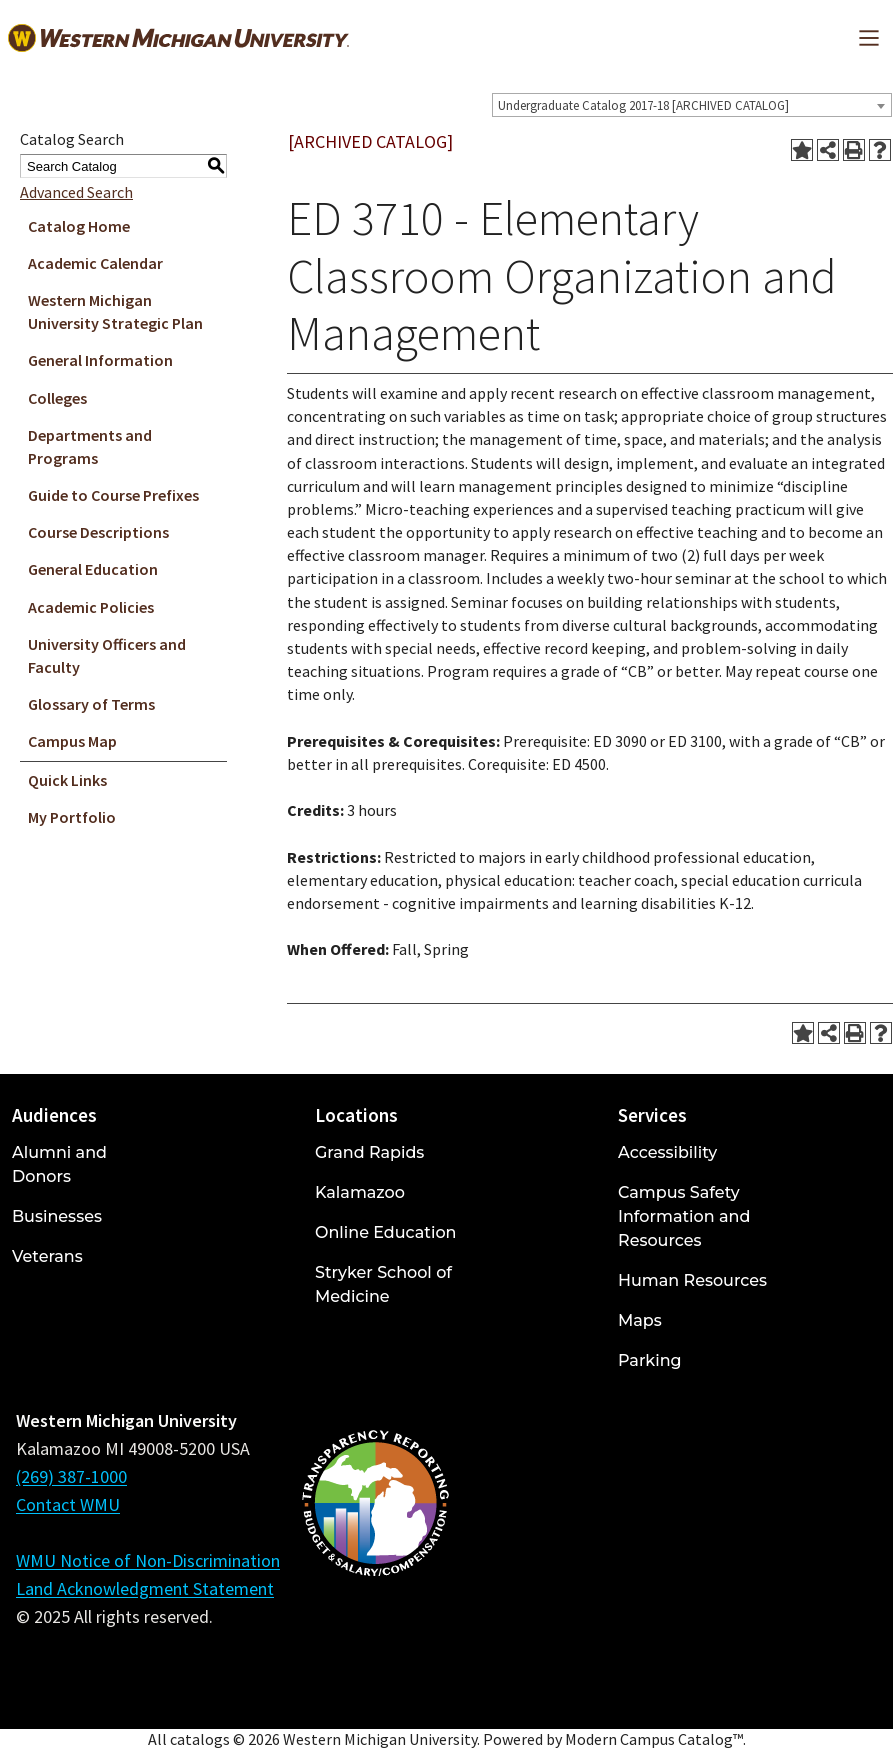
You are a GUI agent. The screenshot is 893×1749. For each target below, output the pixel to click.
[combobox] (692, 105)
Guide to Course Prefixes (113, 495)
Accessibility (667, 1152)
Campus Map (72, 741)
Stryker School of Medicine (383, 1284)
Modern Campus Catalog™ (654, 1739)
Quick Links (67, 780)
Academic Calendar (95, 263)
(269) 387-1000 (71, 1476)
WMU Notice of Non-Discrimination (148, 1560)
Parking (650, 1360)
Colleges (57, 398)
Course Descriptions (98, 532)
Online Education (385, 1232)
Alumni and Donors (59, 1164)
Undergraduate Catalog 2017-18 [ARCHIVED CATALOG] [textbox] (643, 105)
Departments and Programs (90, 446)
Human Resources (692, 1280)
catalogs (200, 1739)
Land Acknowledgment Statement (145, 1588)
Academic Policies (91, 607)
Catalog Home (79, 226)
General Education (93, 569)
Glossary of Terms (91, 704)
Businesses (57, 1216)
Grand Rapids (369, 1152)
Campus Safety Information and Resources (684, 1216)
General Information (100, 360)
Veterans (47, 1256)
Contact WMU (68, 1504)
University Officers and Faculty (107, 655)
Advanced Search (76, 192)
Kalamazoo (360, 1192)
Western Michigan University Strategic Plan (115, 311)
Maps (640, 1320)
